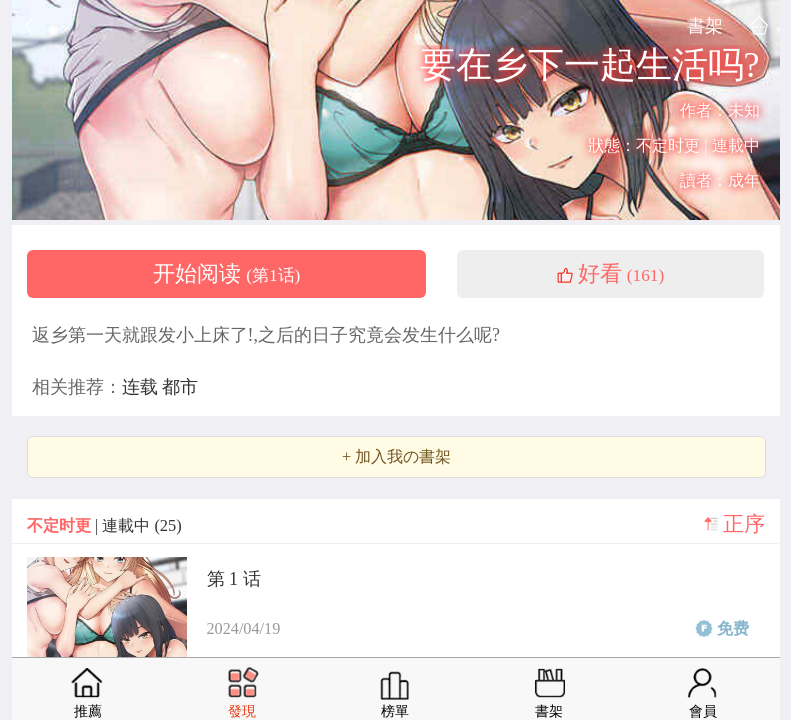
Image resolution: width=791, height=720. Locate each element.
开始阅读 (227, 274)
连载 (142, 387)
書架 (705, 25)
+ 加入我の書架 (396, 457)
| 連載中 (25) (104, 525)
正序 (744, 524)
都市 (180, 387)
